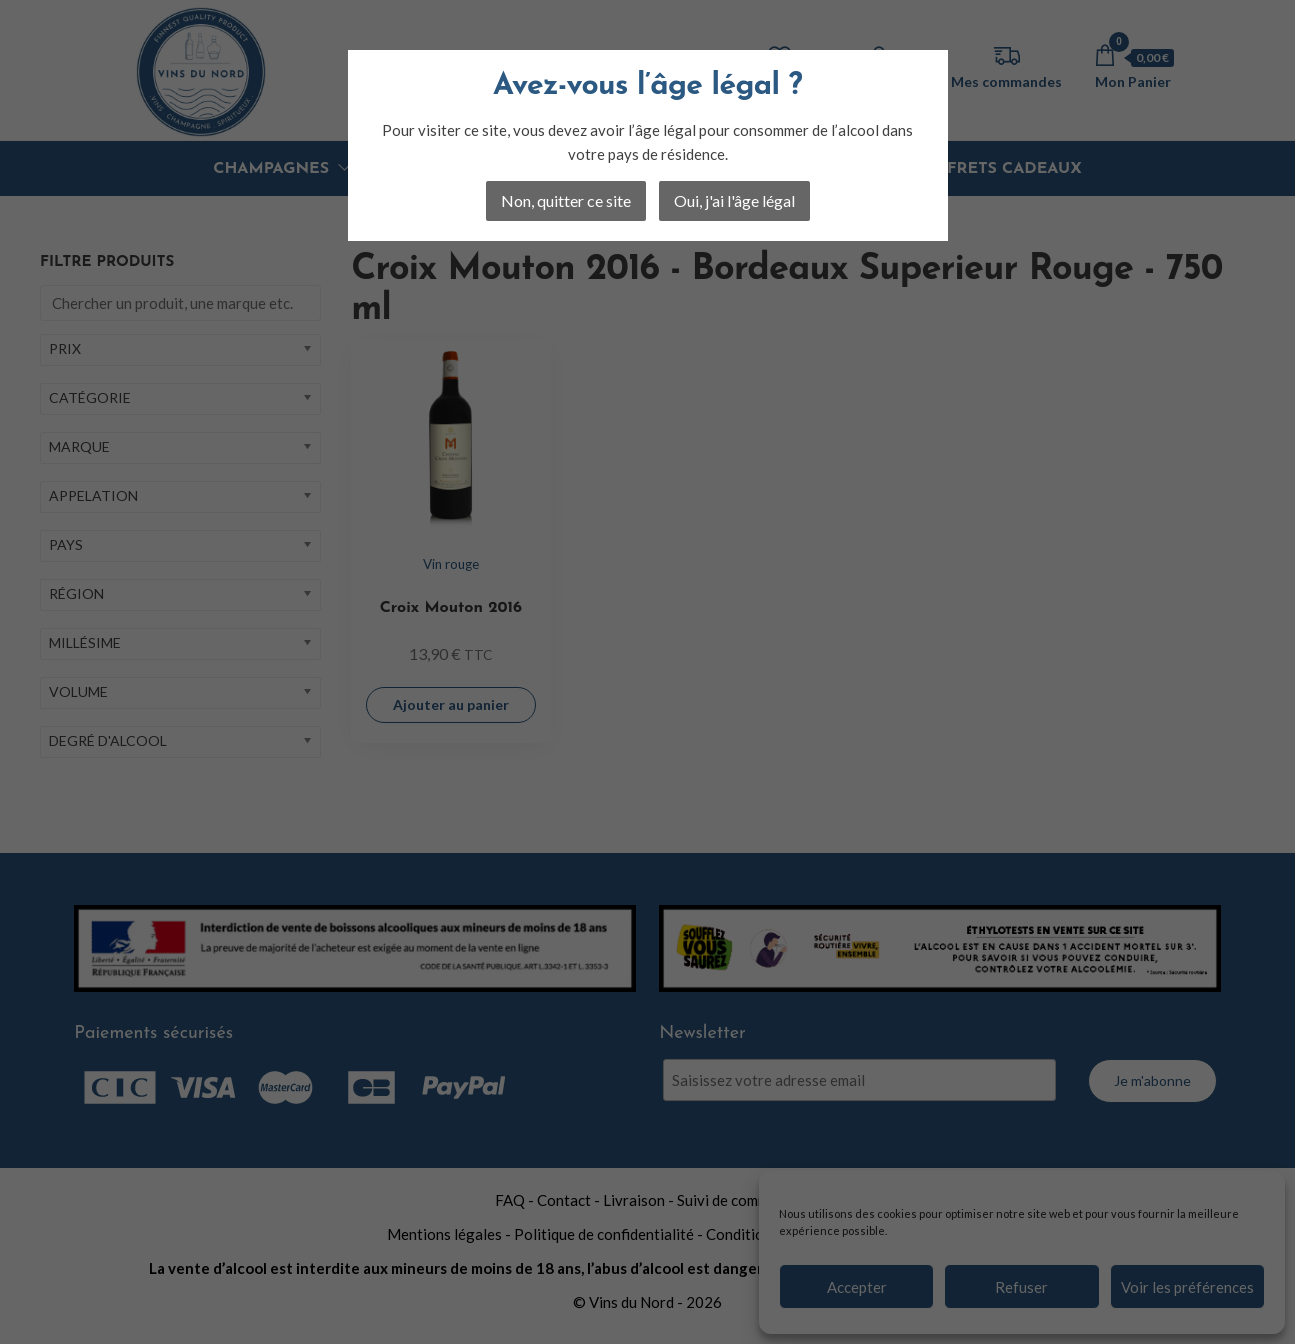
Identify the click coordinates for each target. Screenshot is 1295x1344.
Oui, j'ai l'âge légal (734, 200)
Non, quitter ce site (566, 200)
